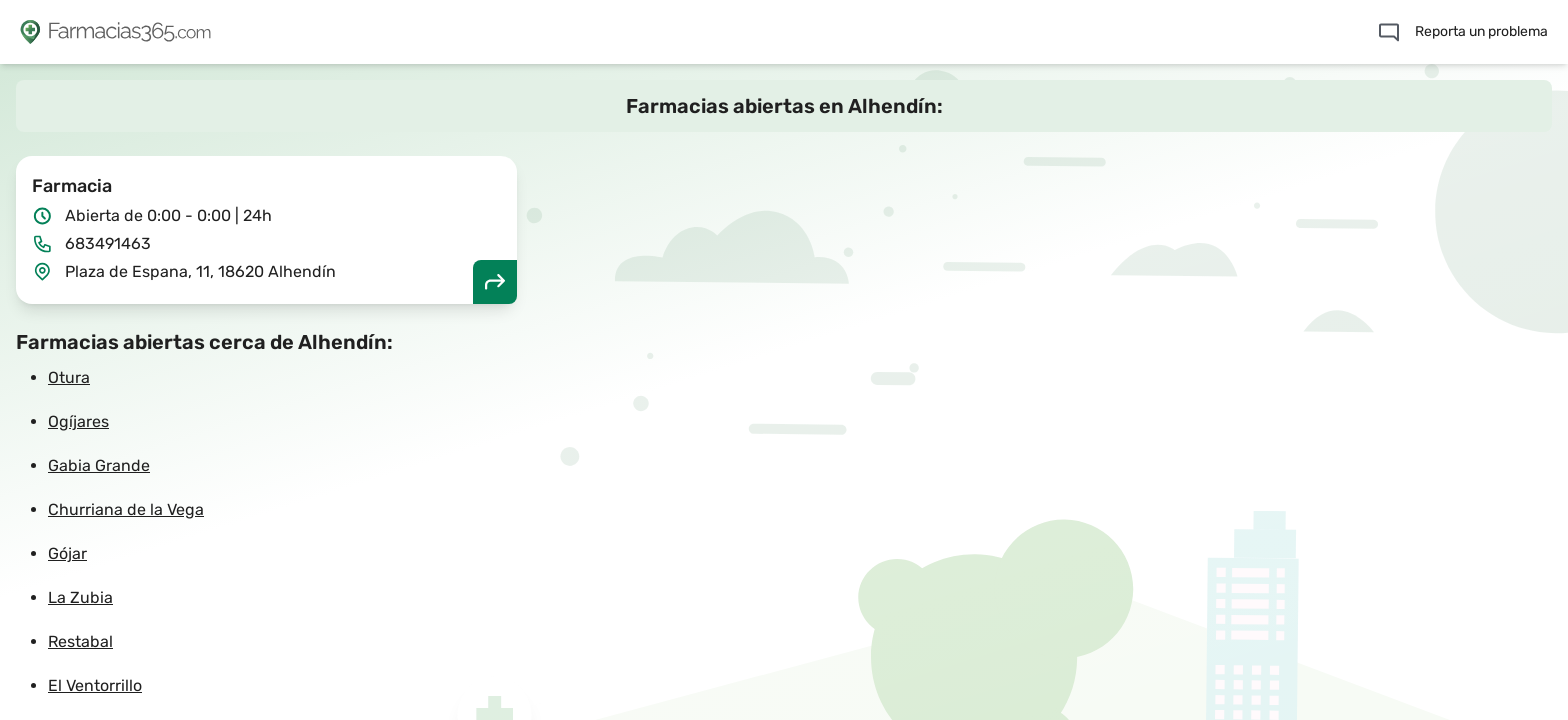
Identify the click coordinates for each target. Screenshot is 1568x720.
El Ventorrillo (95, 685)
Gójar (67, 553)
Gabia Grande (99, 465)
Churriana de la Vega (126, 509)
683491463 (108, 243)
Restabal (80, 641)
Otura (69, 377)
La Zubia (80, 597)
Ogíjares (78, 421)
